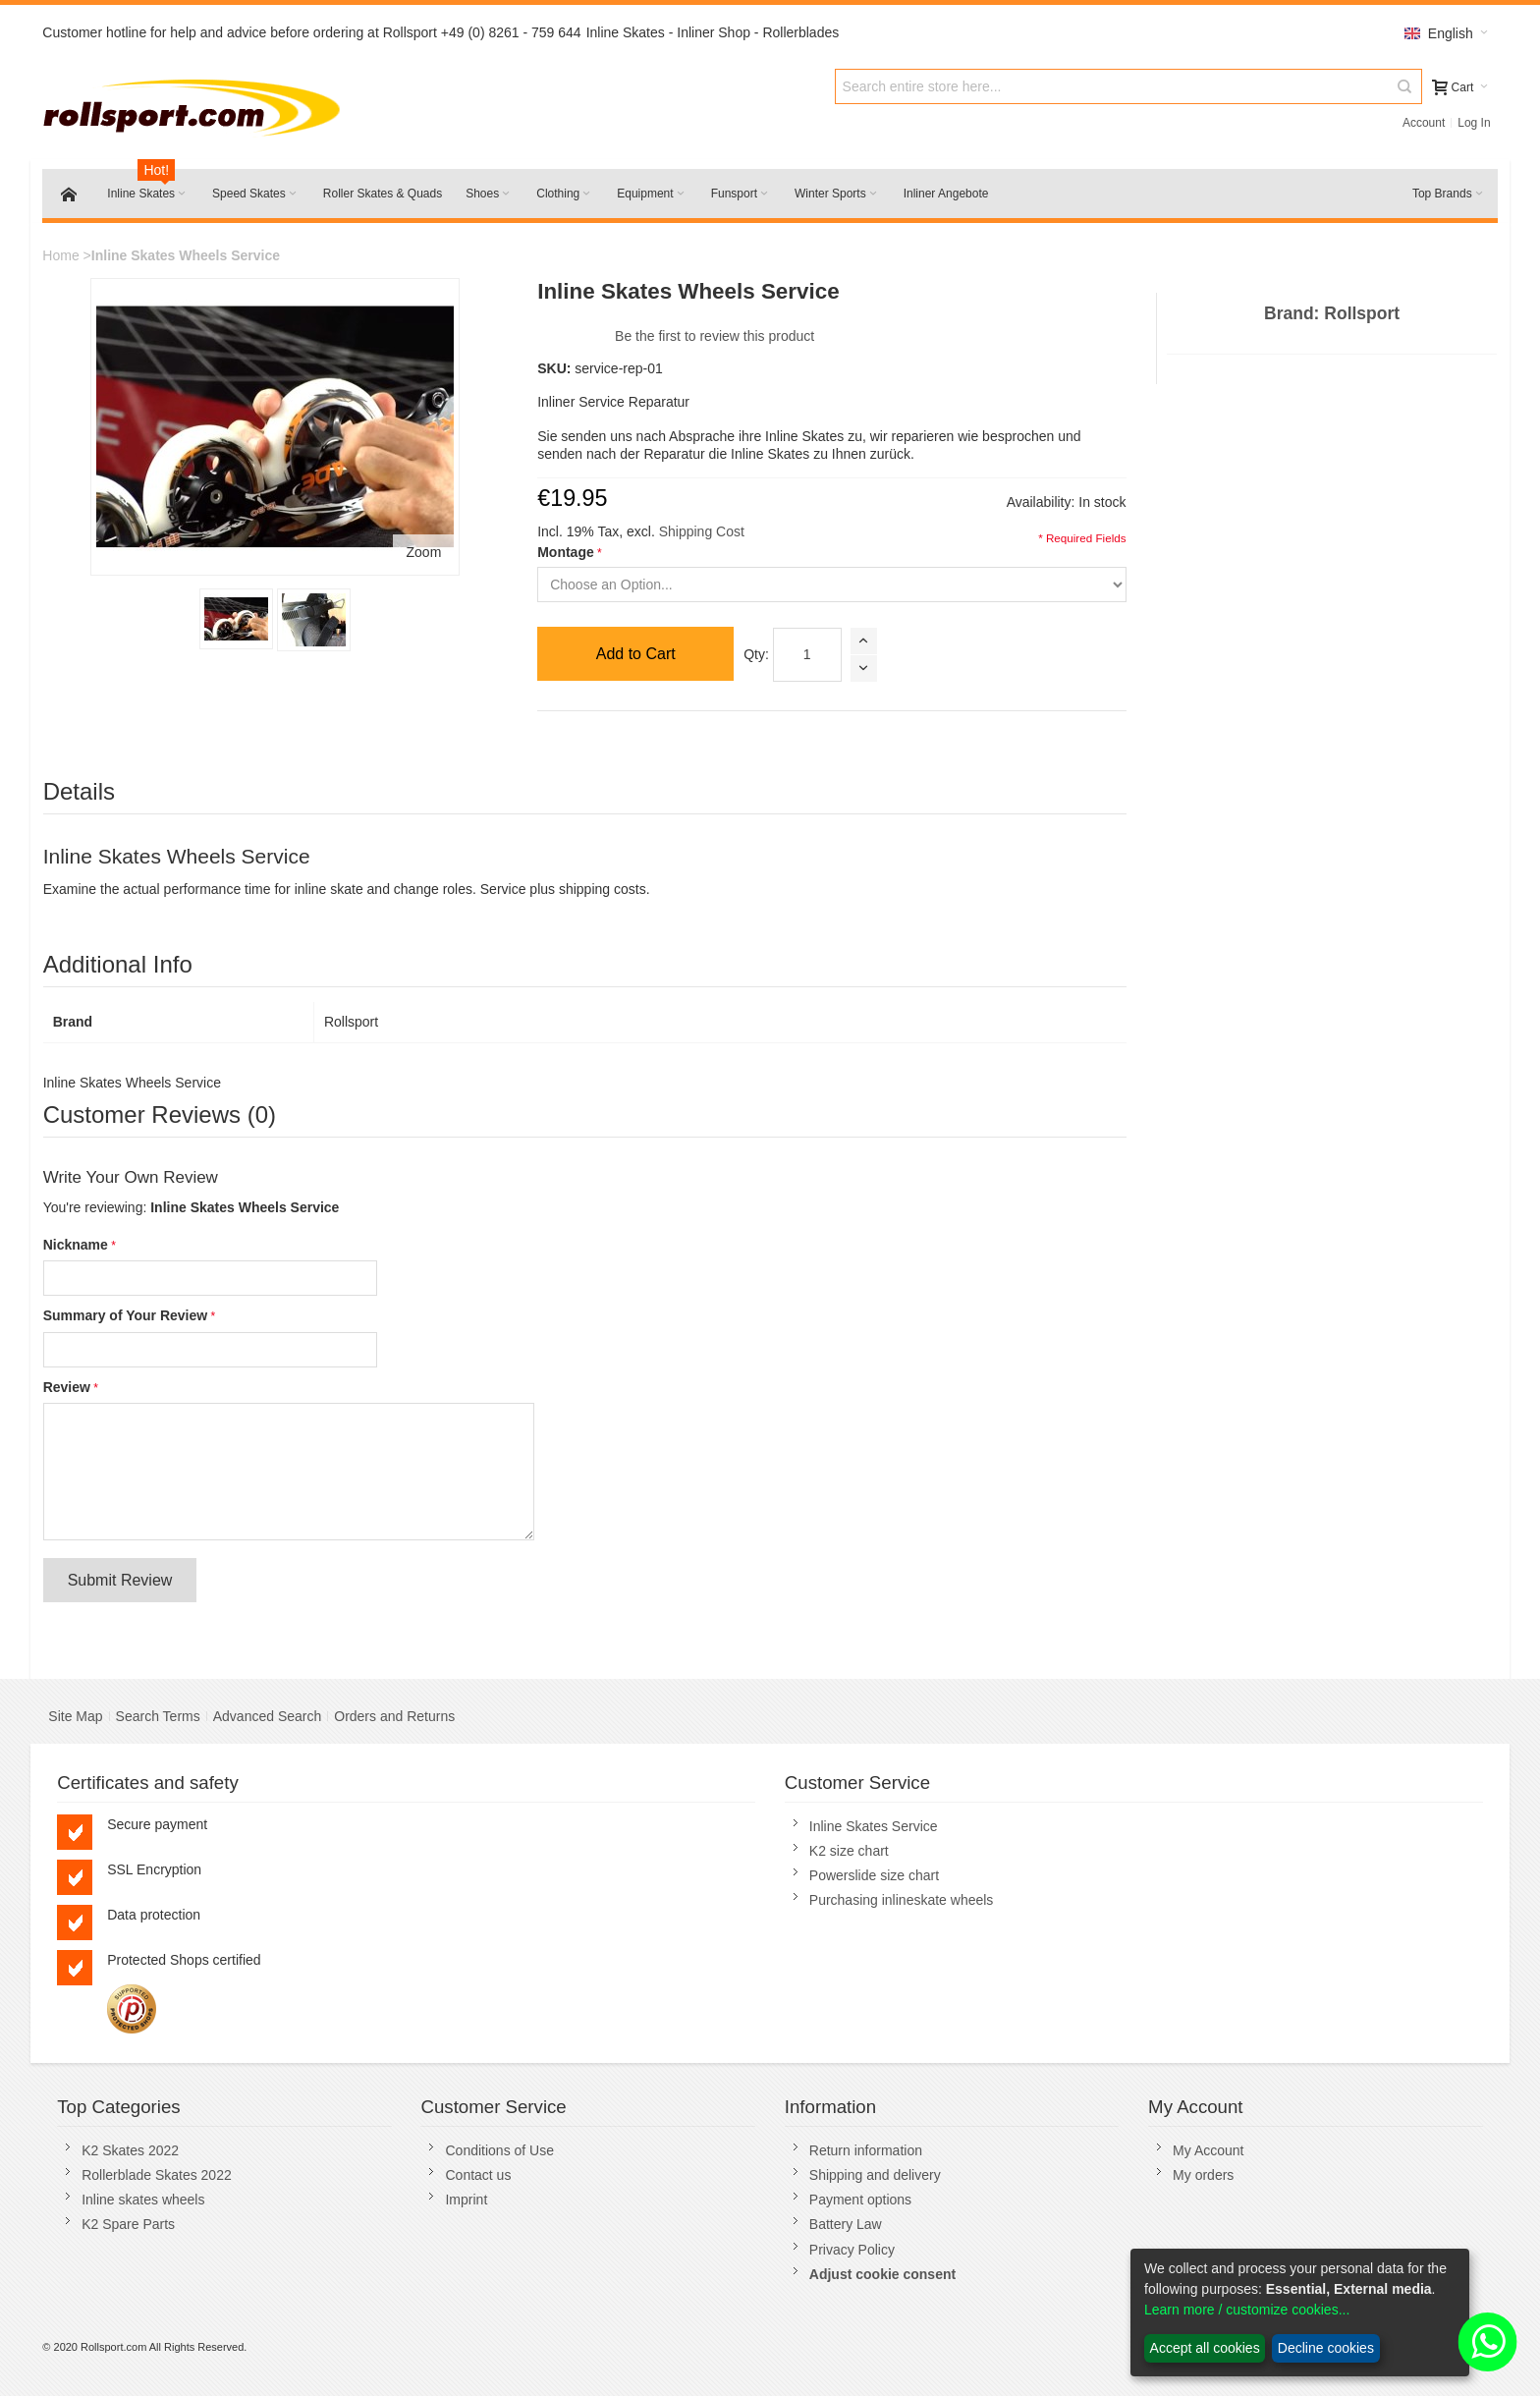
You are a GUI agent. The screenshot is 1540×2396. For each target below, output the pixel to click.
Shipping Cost (701, 531)
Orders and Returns (394, 1716)
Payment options (860, 2199)
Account (1423, 123)
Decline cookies (1326, 2348)
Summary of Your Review (125, 1315)
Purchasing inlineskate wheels (901, 1900)
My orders (1203, 2175)
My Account (1208, 2150)
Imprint (466, 2199)
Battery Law (845, 2224)
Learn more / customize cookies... (1246, 2309)
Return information (865, 2150)
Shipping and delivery (875, 2175)
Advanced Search (267, 1716)
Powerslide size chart (874, 1875)
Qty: (756, 654)
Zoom (424, 552)
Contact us (478, 2175)
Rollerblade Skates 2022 (157, 2175)
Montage (565, 552)
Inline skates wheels (143, 2199)
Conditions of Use (499, 2150)
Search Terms (158, 1716)
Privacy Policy (852, 2249)
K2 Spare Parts (128, 2224)
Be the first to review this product (714, 336)
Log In (1474, 123)
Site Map (75, 1716)
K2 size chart (849, 1851)
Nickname (75, 1245)
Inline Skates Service (873, 1826)
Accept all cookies (1205, 2348)
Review (66, 1387)
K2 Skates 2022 (130, 2150)
